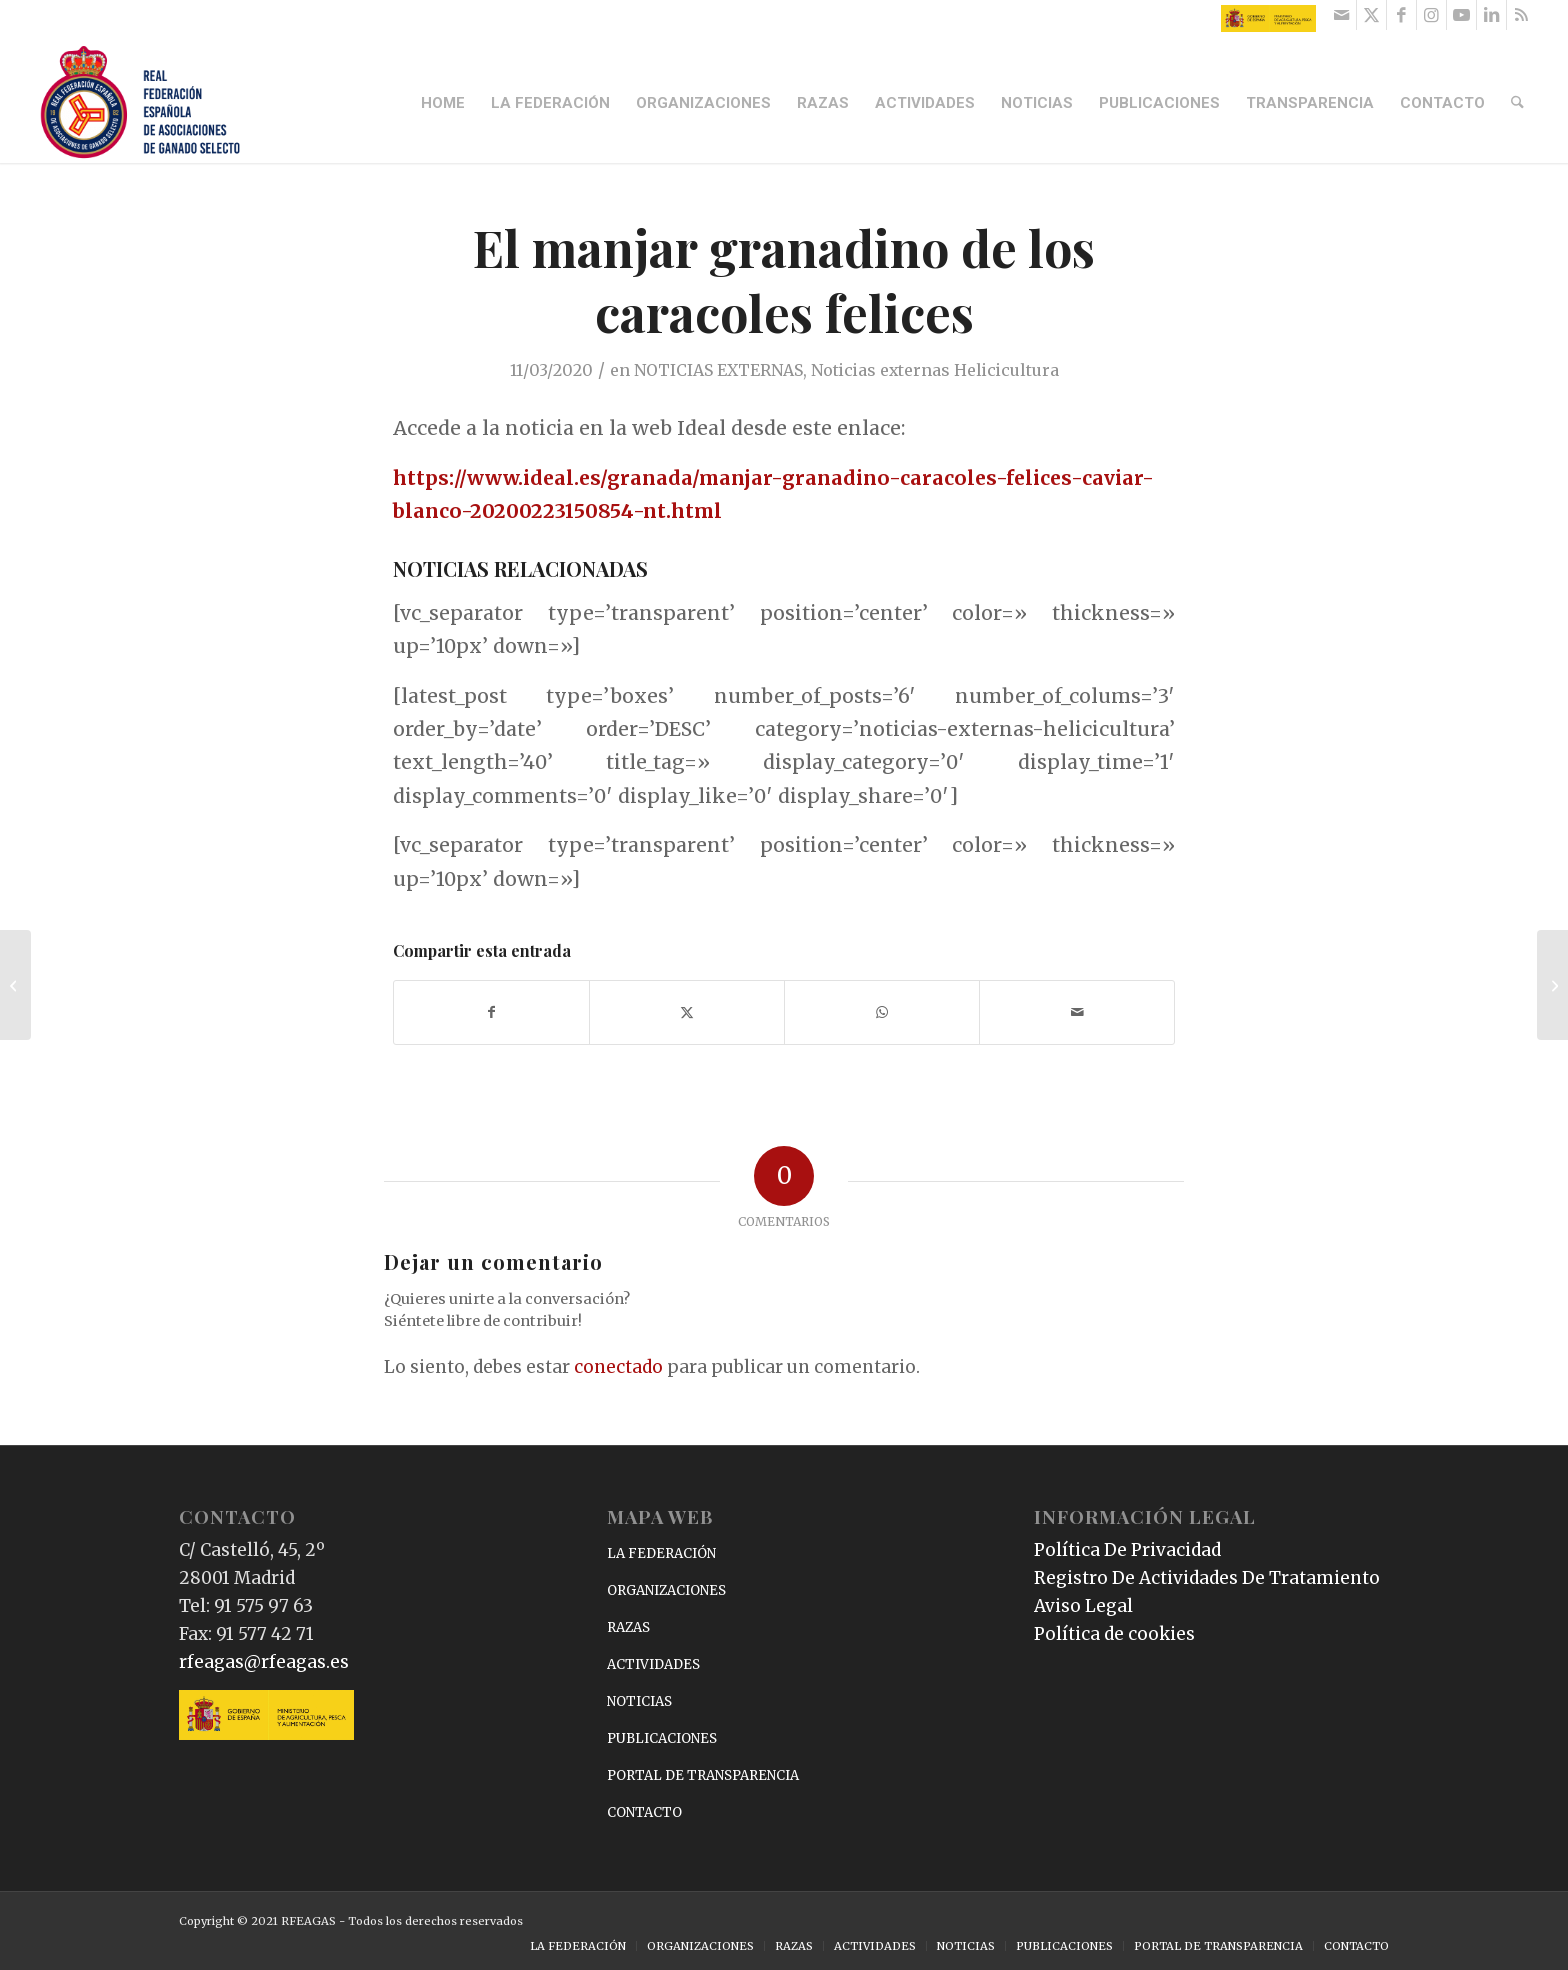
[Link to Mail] (1341, 15)
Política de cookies (1114, 1634)
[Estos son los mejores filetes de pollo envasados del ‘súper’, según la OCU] (1552, 985)
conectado (618, 1367)
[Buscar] (1518, 103)
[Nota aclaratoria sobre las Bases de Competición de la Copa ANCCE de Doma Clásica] (15, 985)
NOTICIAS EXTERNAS (718, 370)
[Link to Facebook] (1401, 15)
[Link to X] (1371, 15)
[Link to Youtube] (1461, 15)
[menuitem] (444, 103)
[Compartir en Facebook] (491, 1012)
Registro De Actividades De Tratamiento (1207, 1578)
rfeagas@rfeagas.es (264, 1662)
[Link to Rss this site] (1522, 15)
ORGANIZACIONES (666, 1590)
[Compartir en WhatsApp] (882, 1012)
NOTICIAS (639, 1701)
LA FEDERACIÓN (661, 1553)
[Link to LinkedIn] (1491, 15)
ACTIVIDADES (653, 1664)
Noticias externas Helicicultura (935, 370)
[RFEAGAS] (140, 103)
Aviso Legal (1083, 1606)
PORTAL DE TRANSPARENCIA (703, 1775)
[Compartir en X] (687, 1012)
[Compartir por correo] (1077, 1012)
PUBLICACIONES (662, 1738)
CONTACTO (644, 1812)
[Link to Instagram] (1431, 15)
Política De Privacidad (1127, 1550)
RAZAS (628, 1627)
